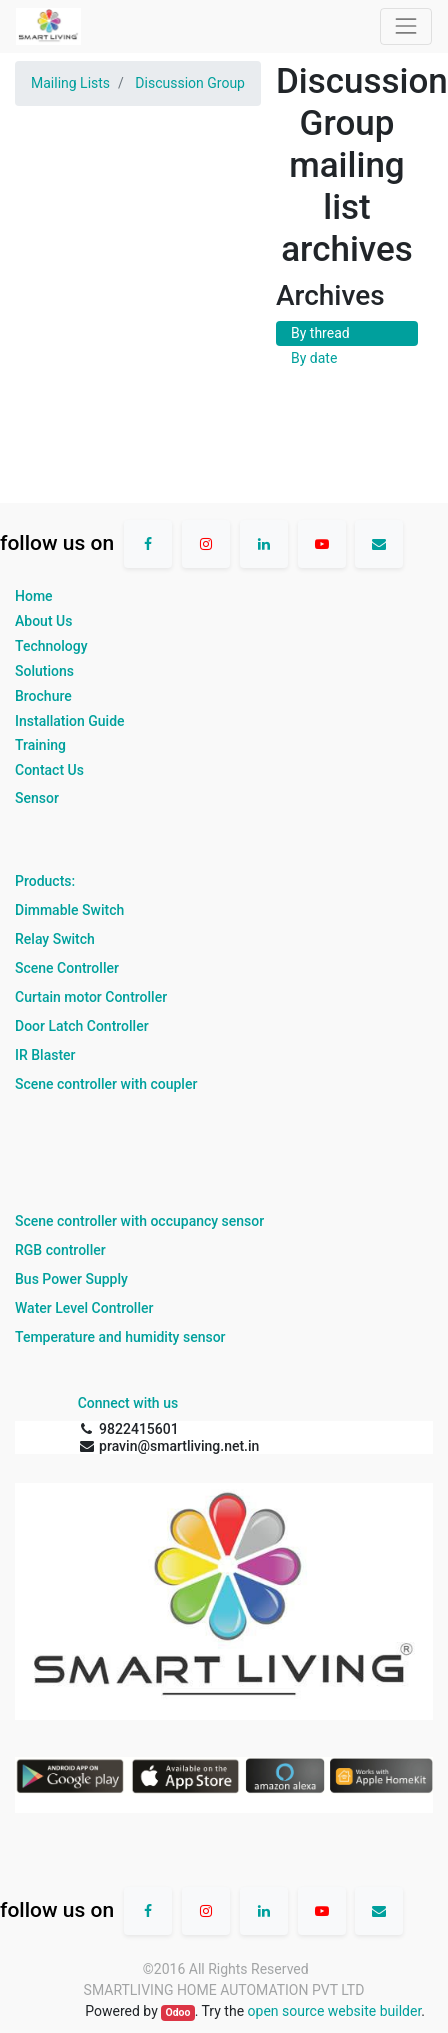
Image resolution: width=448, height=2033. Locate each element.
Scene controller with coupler (106, 1084)
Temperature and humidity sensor (120, 1337)
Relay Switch (55, 939)
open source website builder (335, 2011)
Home (34, 596)
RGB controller (60, 1250)
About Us (43, 621)
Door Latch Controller (82, 1026)
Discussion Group (190, 83)
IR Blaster (45, 1055)
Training (40, 745)
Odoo (177, 2012)
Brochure (43, 696)
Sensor (37, 798)
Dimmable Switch (69, 910)
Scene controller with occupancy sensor (139, 1221)
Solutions (44, 671)
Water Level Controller (84, 1308)
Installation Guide (70, 721)
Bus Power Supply (71, 1279)
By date (314, 358)
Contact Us (49, 770)
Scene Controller (67, 968)
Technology (51, 646)
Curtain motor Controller (91, 997)
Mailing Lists (70, 83)
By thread (320, 333)
